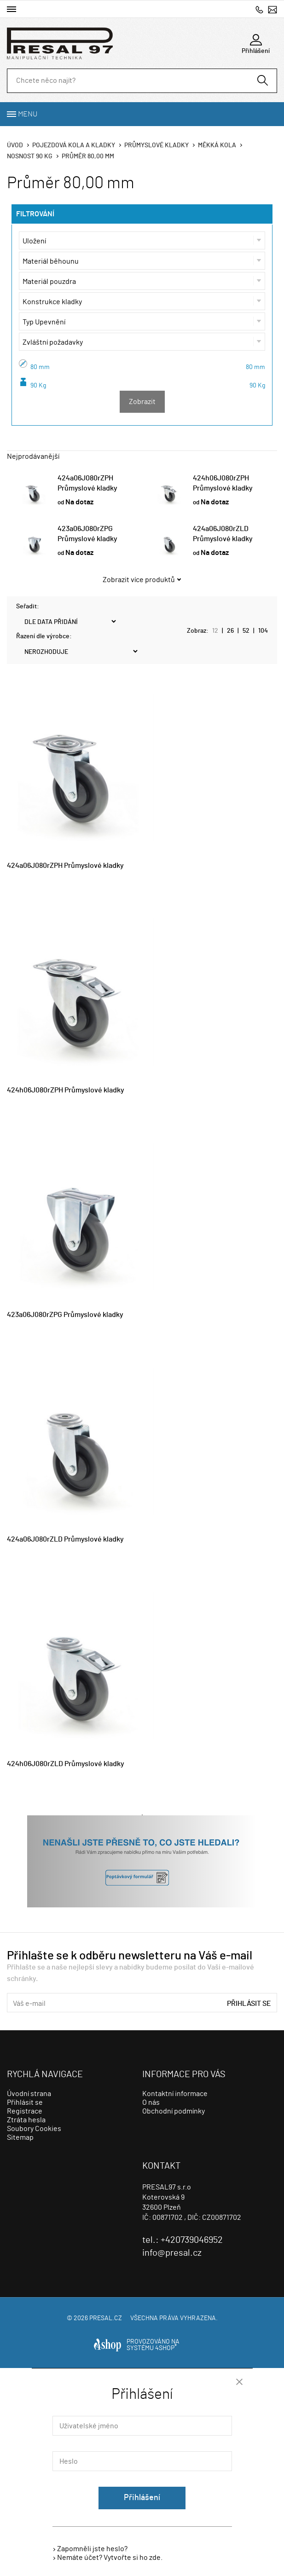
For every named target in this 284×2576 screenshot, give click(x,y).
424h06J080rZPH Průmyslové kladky (65, 1090)
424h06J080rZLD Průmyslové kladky (65, 1763)
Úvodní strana (29, 2093)
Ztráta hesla (26, 2120)
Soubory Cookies (34, 2128)
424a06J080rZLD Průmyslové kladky (65, 1539)
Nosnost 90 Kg (29, 156)
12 (215, 631)
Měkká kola (217, 145)
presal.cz (105, 2318)
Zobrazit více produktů (139, 579)
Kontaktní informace (175, 2093)
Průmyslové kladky (156, 145)
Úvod (15, 145)
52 (246, 631)
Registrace (24, 2111)
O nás (151, 2102)
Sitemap (20, 2137)
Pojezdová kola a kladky (73, 145)
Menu (27, 114)
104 (263, 631)
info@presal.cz (272, 9)
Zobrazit (142, 401)
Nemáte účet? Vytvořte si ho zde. (109, 2557)
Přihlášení (142, 2498)
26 (230, 631)
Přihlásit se (249, 2003)
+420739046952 (259, 9)
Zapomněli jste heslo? (92, 2549)
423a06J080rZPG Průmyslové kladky (65, 1314)
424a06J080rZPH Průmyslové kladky (65, 865)
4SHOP (166, 2348)
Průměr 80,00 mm (88, 156)
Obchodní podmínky (173, 2111)
